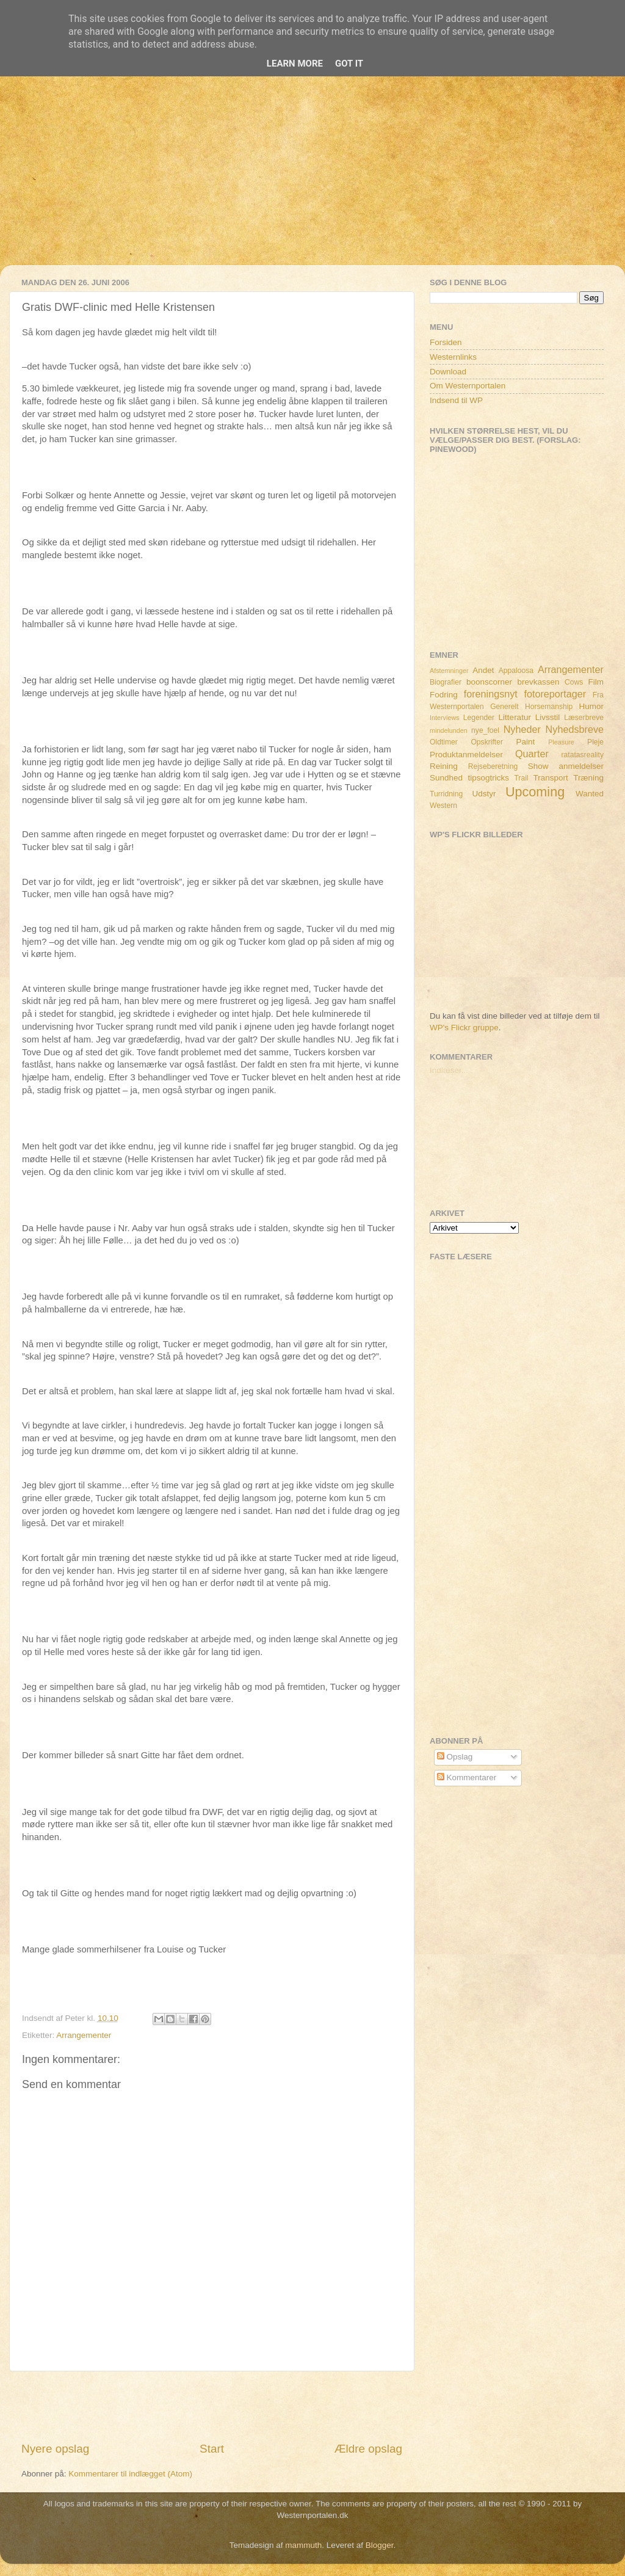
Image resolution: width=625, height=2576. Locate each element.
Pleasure (561, 742)
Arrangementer (83, 2035)
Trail (521, 778)
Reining (444, 766)
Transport (550, 777)
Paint (525, 741)
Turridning (446, 794)
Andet (483, 670)
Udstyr (484, 793)
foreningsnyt (491, 693)
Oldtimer (444, 742)
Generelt (504, 706)
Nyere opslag (55, 2448)
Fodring (444, 694)
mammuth (303, 2545)
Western (443, 805)
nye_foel (485, 730)
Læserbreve (584, 717)
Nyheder (522, 729)
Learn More (295, 63)
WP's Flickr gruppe (464, 1027)
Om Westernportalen (467, 385)
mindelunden (449, 730)
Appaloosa (516, 670)
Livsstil (547, 717)
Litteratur (515, 717)
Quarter (532, 753)
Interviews (445, 717)
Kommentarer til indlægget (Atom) (130, 2473)
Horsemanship (549, 706)
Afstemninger (449, 670)
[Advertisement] (312, 179)
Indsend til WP (456, 400)
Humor (591, 706)
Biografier (445, 682)
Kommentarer (467, 1777)
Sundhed (446, 777)
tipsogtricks (488, 777)
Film (596, 681)
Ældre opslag (368, 2448)
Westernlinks (453, 357)
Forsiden (446, 342)
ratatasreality (582, 755)
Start (212, 2448)
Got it (349, 63)
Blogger (380, 2545)
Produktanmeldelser (466, 754)
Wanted (590, 793)
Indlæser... (449, 1070)
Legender (478, 717)
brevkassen (539, 681)
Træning (588, 777)
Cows (574, 682)
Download (448, 371)
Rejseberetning (493, 766)
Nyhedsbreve (575, 729)
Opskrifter (487, 742)
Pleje (595, 742)
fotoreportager (555, 693)
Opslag (455, 1756)
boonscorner (489, 681)
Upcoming (535, 791)
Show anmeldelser (566, 766)
